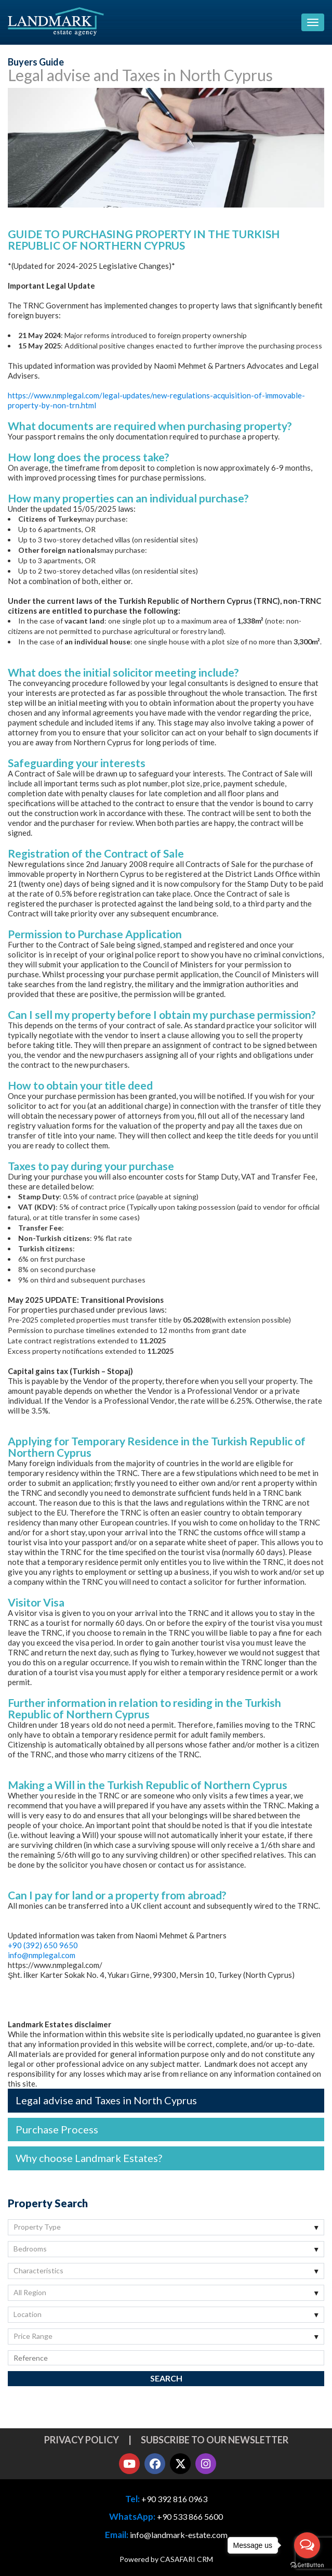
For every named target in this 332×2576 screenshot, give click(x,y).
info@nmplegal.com (41, 1955)
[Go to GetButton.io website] (307, 2565)
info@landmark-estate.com (179, 2535)
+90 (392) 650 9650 (43, 1945)
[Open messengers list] (307, 2545)
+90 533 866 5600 (190, 2516)
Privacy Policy (81, 2439)
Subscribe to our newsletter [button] (214, 2439)
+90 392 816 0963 (174, 2499)
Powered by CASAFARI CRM (166, 2559)
